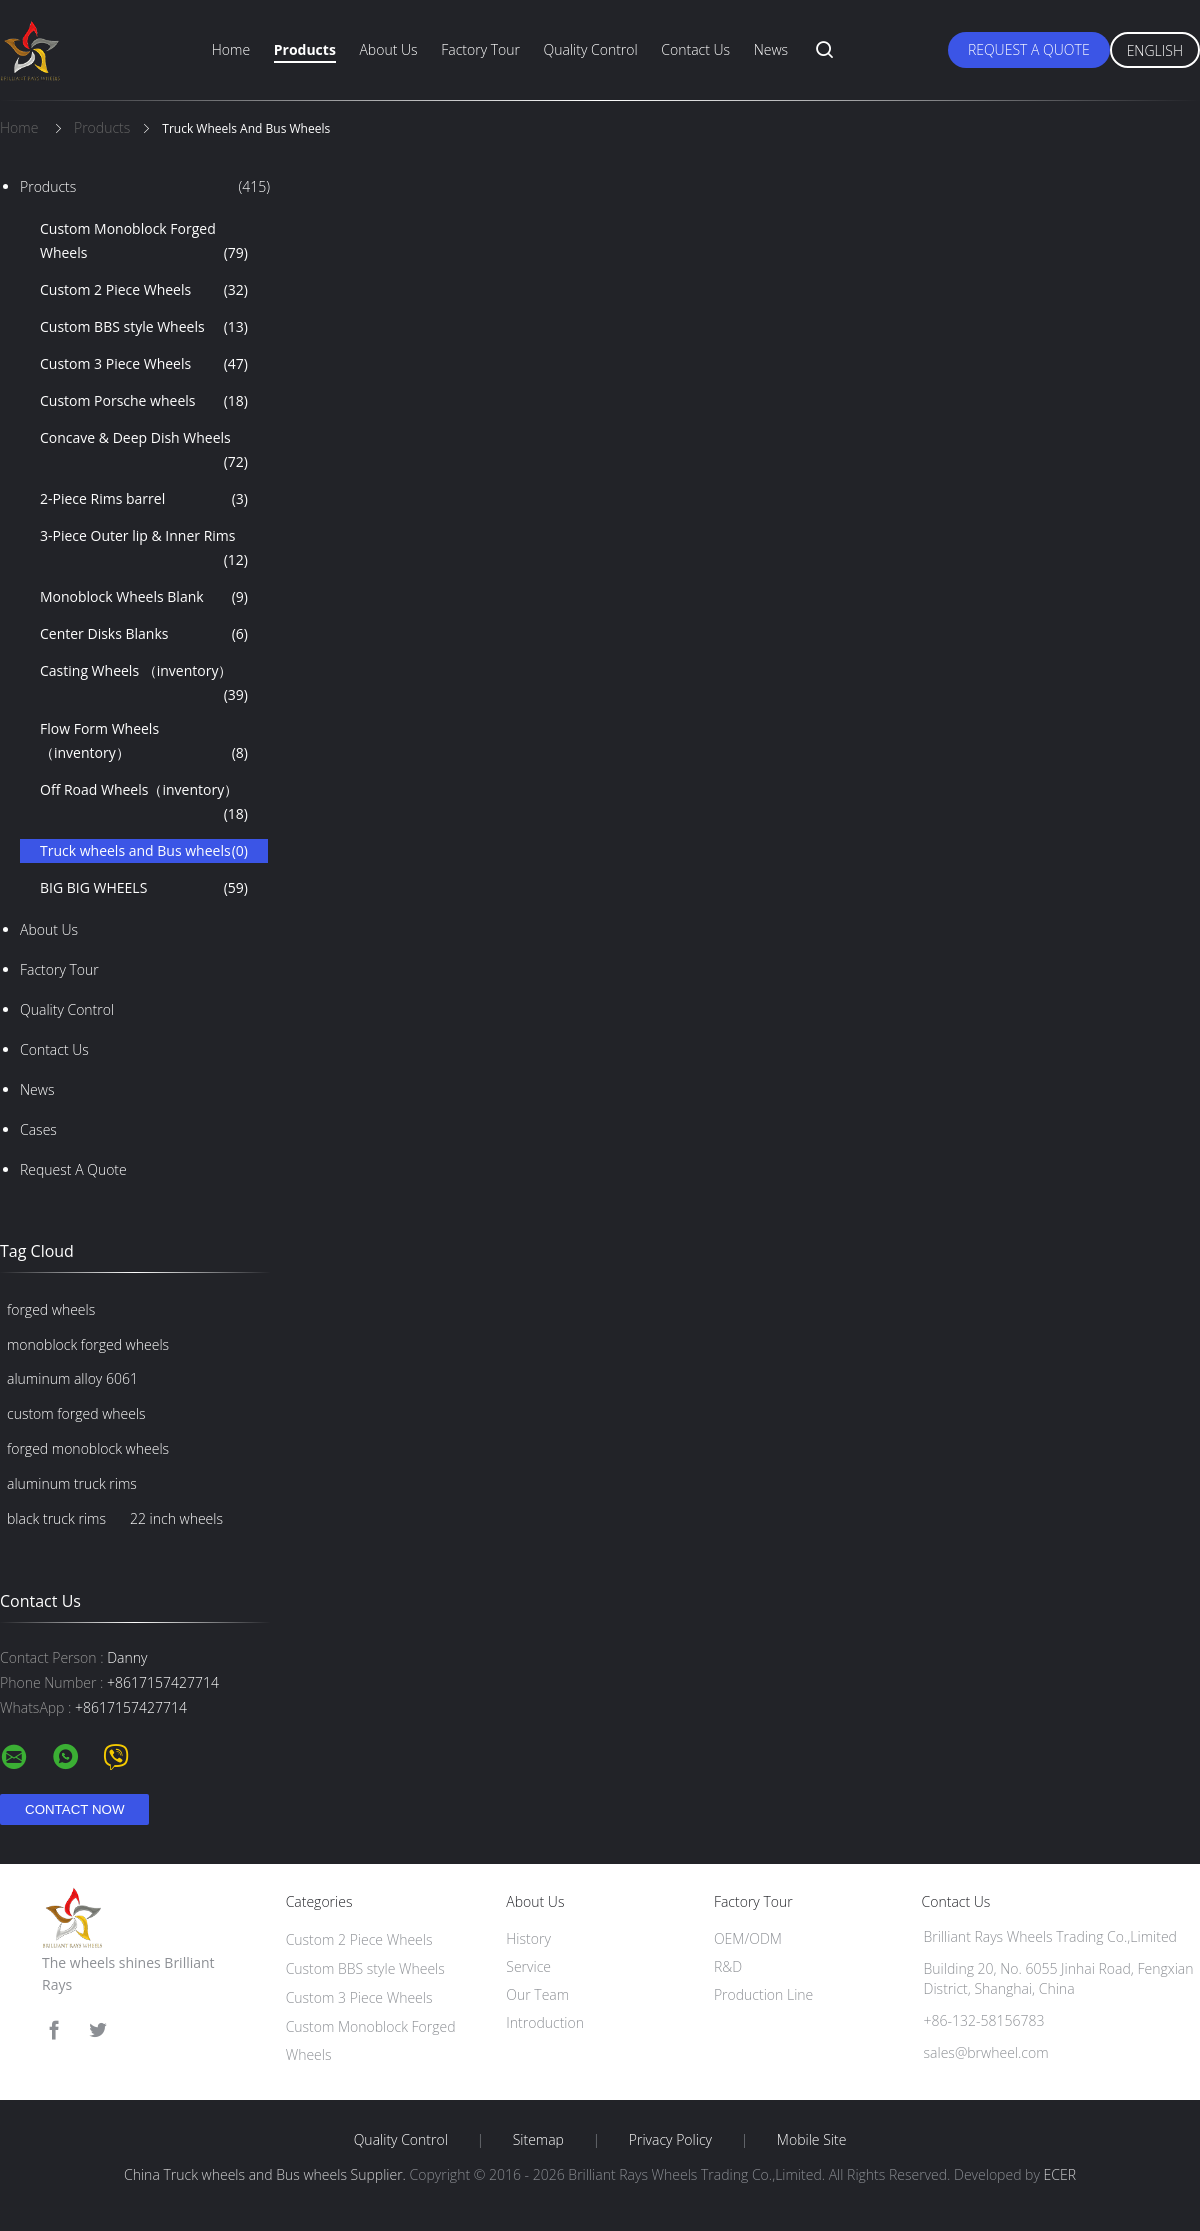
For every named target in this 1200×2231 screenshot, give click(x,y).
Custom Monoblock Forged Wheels (144, 242)
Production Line (763, 1994)
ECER (1060, 2174)
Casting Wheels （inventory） (144, 684)
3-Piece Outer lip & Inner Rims (144, 549)
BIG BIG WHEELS (144, 888)
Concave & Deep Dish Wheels (144, 451)
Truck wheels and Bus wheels (144, 851)
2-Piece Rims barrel (144, 499)
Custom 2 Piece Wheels (144, 290)
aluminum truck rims (72, 1483)
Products (305, 49)
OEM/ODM (748, 1938)
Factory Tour (480, 49)
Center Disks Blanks (144, 634)
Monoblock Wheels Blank (144, 597)
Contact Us (695, 49)
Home (231, 49)
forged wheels (51, 1309)
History (528, 1938)
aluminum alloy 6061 (72, 1378)
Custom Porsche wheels (144, 401)
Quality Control (591, 49)
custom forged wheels (76, 1413)
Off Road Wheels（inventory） (144, 803)
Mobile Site (811, 2140)
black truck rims (56, 1518)
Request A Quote (1029, 49)
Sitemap (538, 2140)
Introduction (545, 2022)
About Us (388, 49)
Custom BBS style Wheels (144, 327)
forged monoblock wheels (88, 1448)
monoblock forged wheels (88, 1344)
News (771, 49)
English (1155, 50)
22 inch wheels (176, 1518)
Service (528, 1966)
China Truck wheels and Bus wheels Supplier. (267, 2174)
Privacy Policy (670, 2140)
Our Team (537, 1994)
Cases (38, 1129)
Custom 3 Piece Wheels (144, 364)
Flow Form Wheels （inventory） (144, 742)
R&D (728, 1966)
